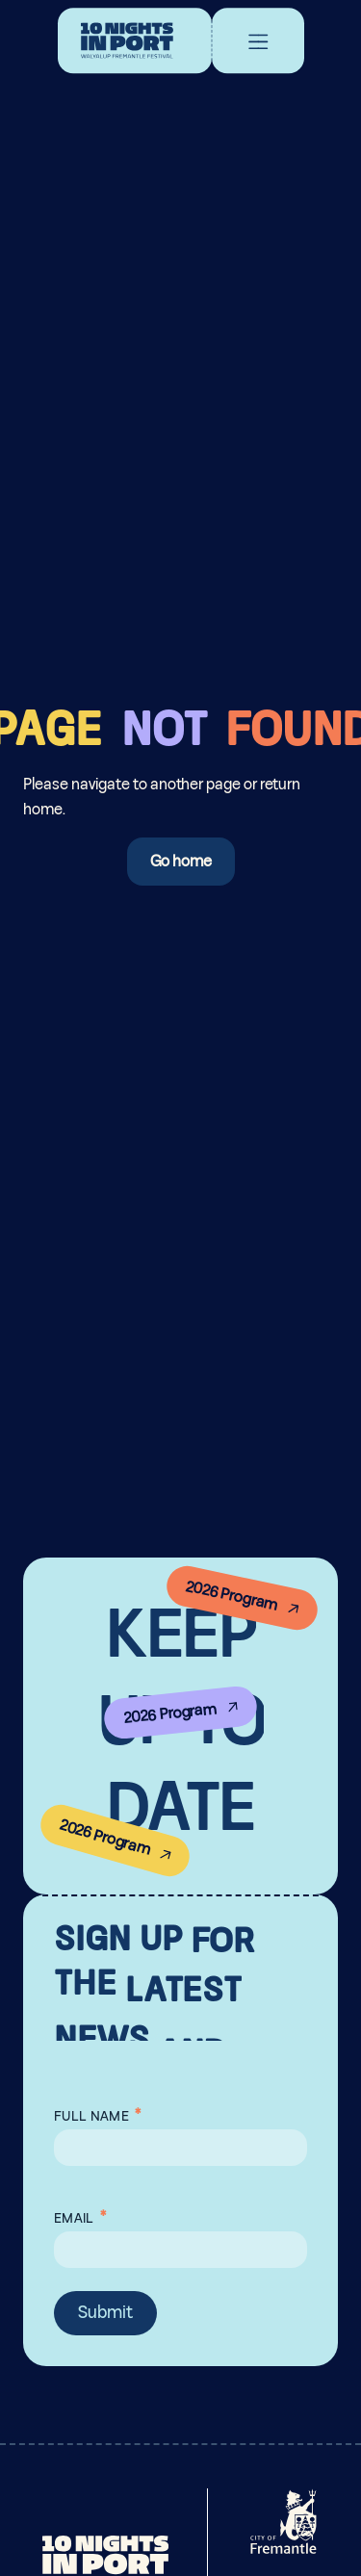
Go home (181, 861)
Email (80, 2214)
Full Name (97, 2112)
